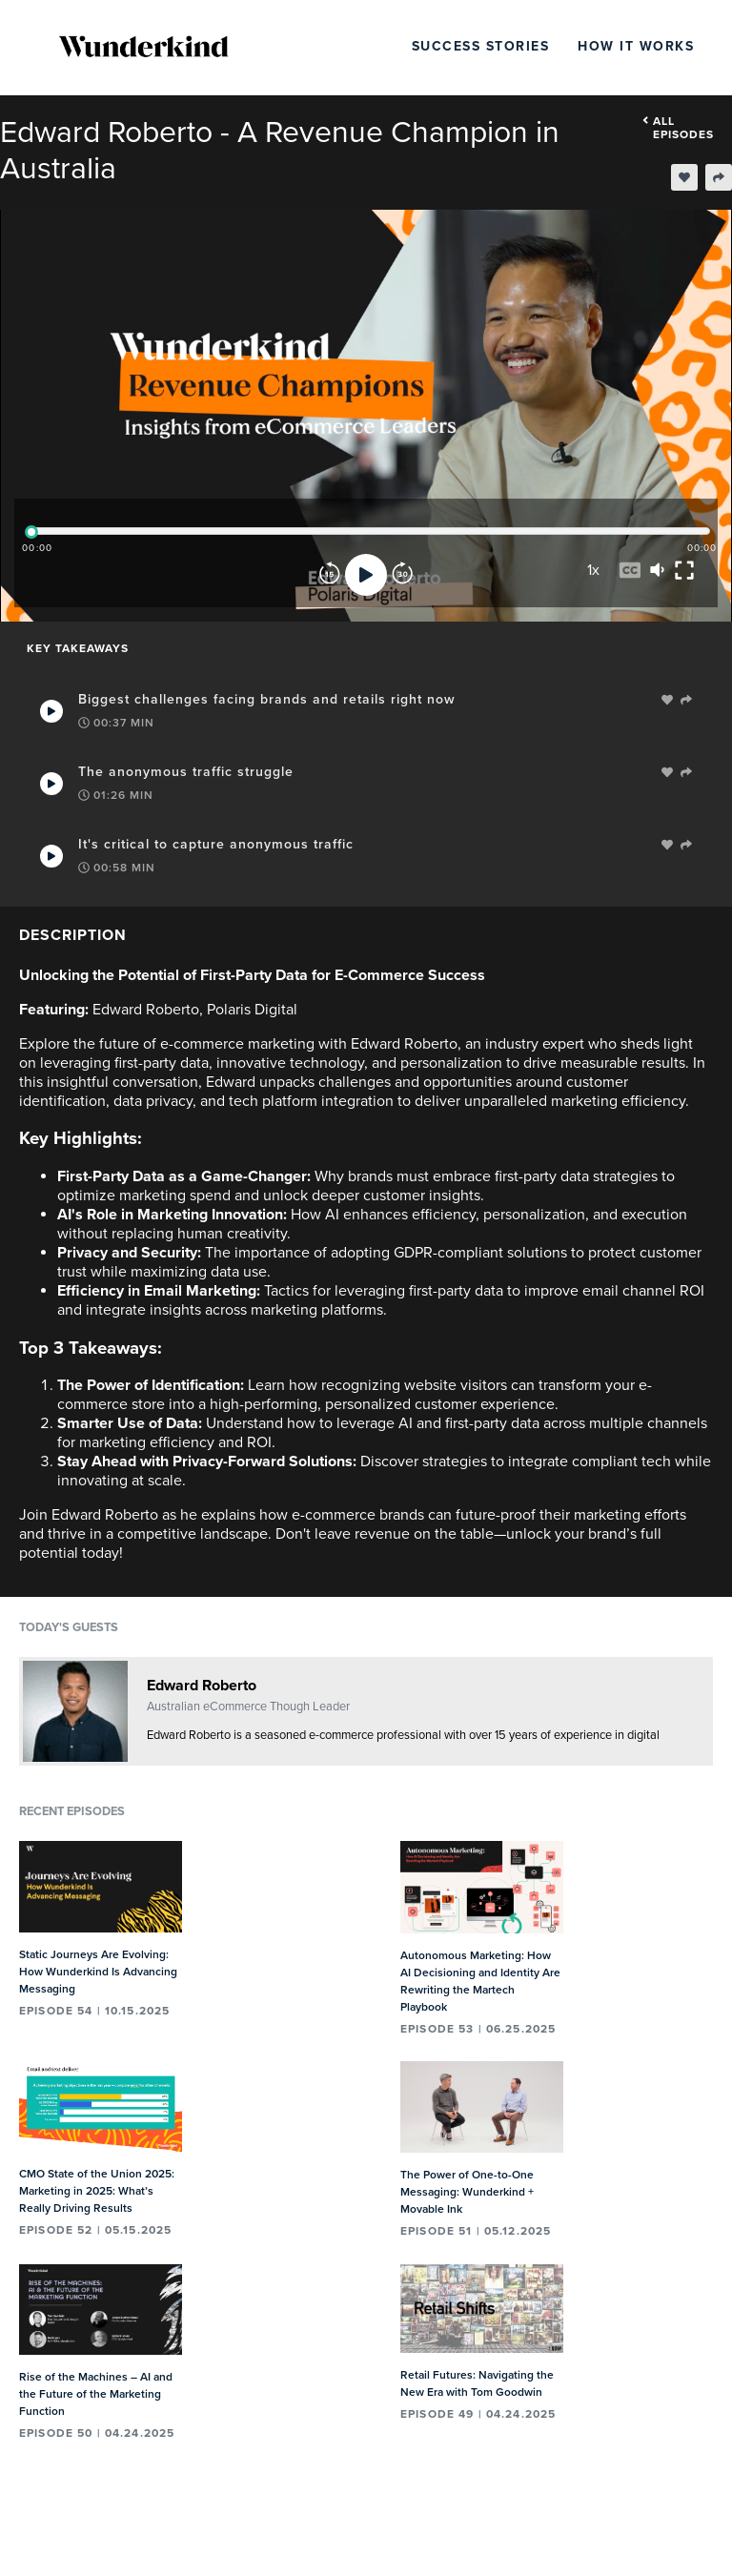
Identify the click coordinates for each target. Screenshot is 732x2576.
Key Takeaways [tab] (78, 648)
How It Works (636, 46)
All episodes (678, 127)
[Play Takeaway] (51, 711)
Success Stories (481, 46)
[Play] (366, 575)
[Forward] (402, 575)
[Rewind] (329, 575)
